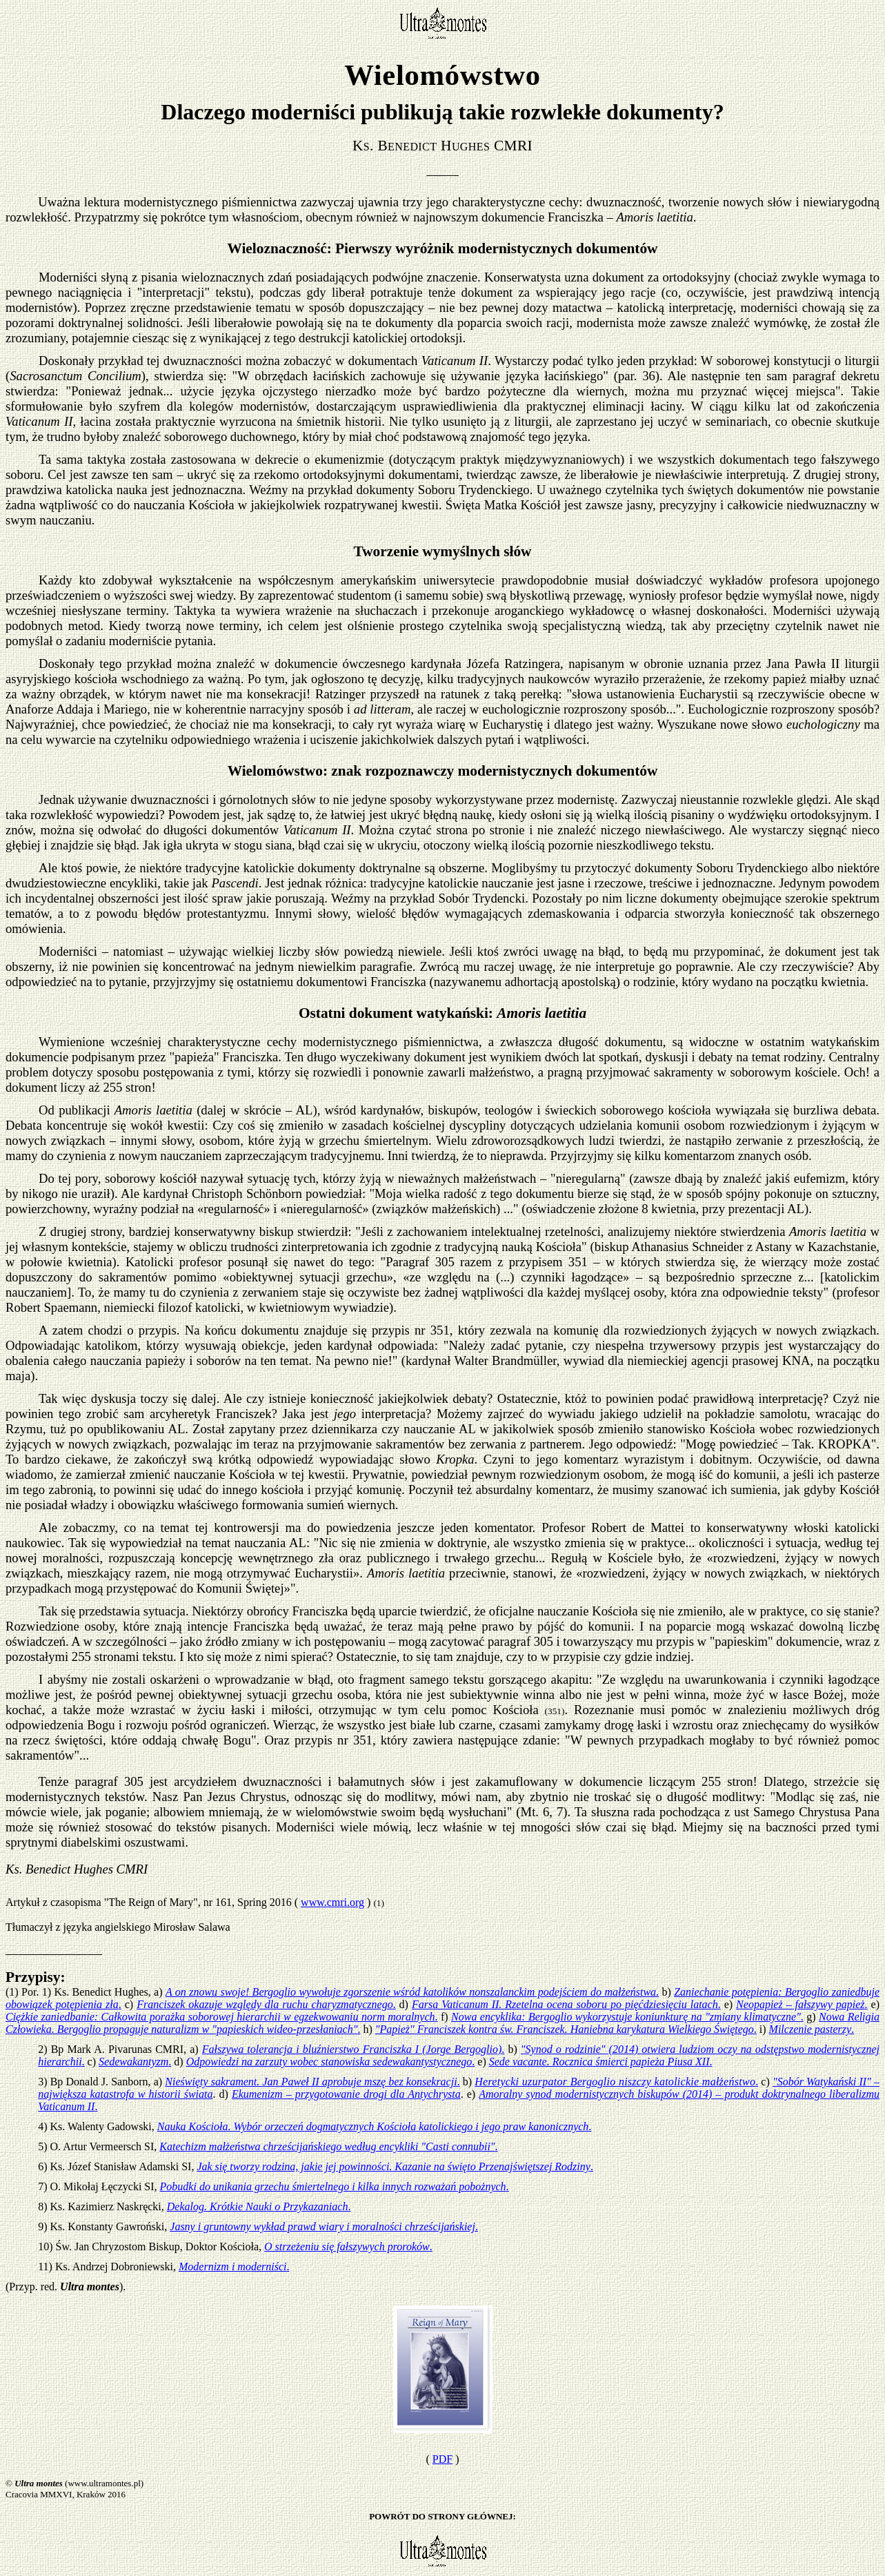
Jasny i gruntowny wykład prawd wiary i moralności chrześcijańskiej (324, 2226)
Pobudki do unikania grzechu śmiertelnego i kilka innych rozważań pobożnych (334, 2186)
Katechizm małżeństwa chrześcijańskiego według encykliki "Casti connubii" (328, 2146)
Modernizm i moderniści (234, 2266)
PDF (442, 2459)
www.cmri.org (332, 1902)
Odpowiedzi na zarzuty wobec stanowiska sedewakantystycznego (330, 2061)
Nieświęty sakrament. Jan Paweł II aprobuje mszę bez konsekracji (312, 2081)
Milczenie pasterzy (812, 2029)
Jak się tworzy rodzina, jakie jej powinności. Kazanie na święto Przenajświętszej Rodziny (395, 2166)
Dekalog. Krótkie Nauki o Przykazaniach (259, 2206)
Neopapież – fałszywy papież (801, 2004)
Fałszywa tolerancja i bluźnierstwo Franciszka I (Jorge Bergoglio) (353, 2049)
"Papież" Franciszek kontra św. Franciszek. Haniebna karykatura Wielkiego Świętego (566, 2029)
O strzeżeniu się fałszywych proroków (348, 2246)
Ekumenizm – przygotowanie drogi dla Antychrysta (346, 2094)
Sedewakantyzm (135, 2061)
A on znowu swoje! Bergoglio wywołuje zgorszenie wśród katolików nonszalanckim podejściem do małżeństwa (412, 1992)
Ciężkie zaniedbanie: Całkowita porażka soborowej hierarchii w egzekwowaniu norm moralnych (222, 2017)
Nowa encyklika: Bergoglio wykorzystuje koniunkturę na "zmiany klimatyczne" (627, 2017)
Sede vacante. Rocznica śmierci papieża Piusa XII (601, 2061)
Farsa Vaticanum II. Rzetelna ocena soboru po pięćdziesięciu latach (566, 2004)
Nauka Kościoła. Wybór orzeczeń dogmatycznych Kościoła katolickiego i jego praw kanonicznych (374, 2126)
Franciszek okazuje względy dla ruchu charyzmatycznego (266, 2004)
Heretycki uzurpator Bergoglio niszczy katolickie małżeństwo (616, 2081)
